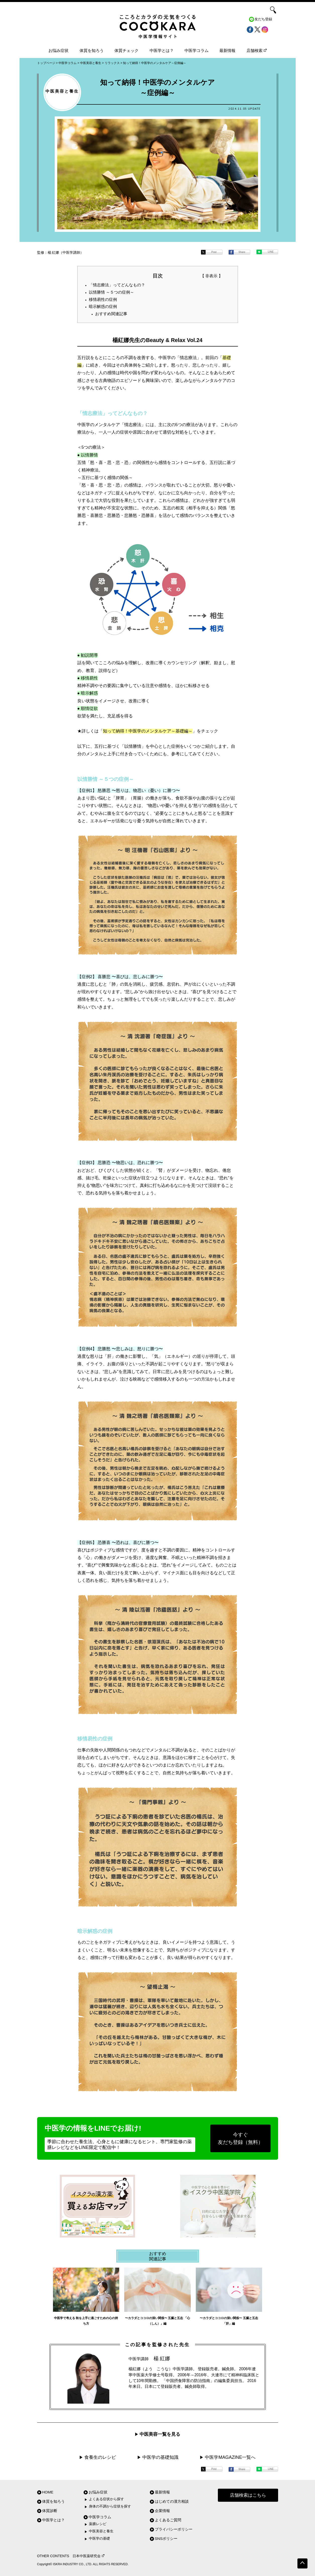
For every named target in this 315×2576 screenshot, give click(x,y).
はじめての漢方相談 (172, 2501)
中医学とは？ (162, 50)
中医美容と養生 (101, 2531)
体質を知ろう (92, 50)
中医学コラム (196, 50)
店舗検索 (256, 50)
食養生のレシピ (100, 2457)
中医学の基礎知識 (160, 2457)
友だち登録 (263, 19)
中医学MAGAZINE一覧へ (230, 2457)
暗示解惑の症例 (103, 306)
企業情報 (162, 2511)
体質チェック (126, 50)
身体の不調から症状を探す (110, 2506)
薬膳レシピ (97, 2524)
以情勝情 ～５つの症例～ (111, 292)
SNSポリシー (166, 2538)
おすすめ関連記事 (111, 314)
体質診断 (49, 2511)
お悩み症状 (58, 50)
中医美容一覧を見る (160, 2434)
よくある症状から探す (106, 2499)
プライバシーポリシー (174, 2529)
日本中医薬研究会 (88, 2556)
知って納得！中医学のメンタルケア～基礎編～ (148, 731)
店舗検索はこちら (248, 2495)
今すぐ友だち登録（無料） (240, 2138)
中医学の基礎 (99, 2538)
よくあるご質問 (168, 2520)
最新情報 (227, 50)
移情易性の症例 (103, 299)
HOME (47, 2492)
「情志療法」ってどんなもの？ (117, 285)
